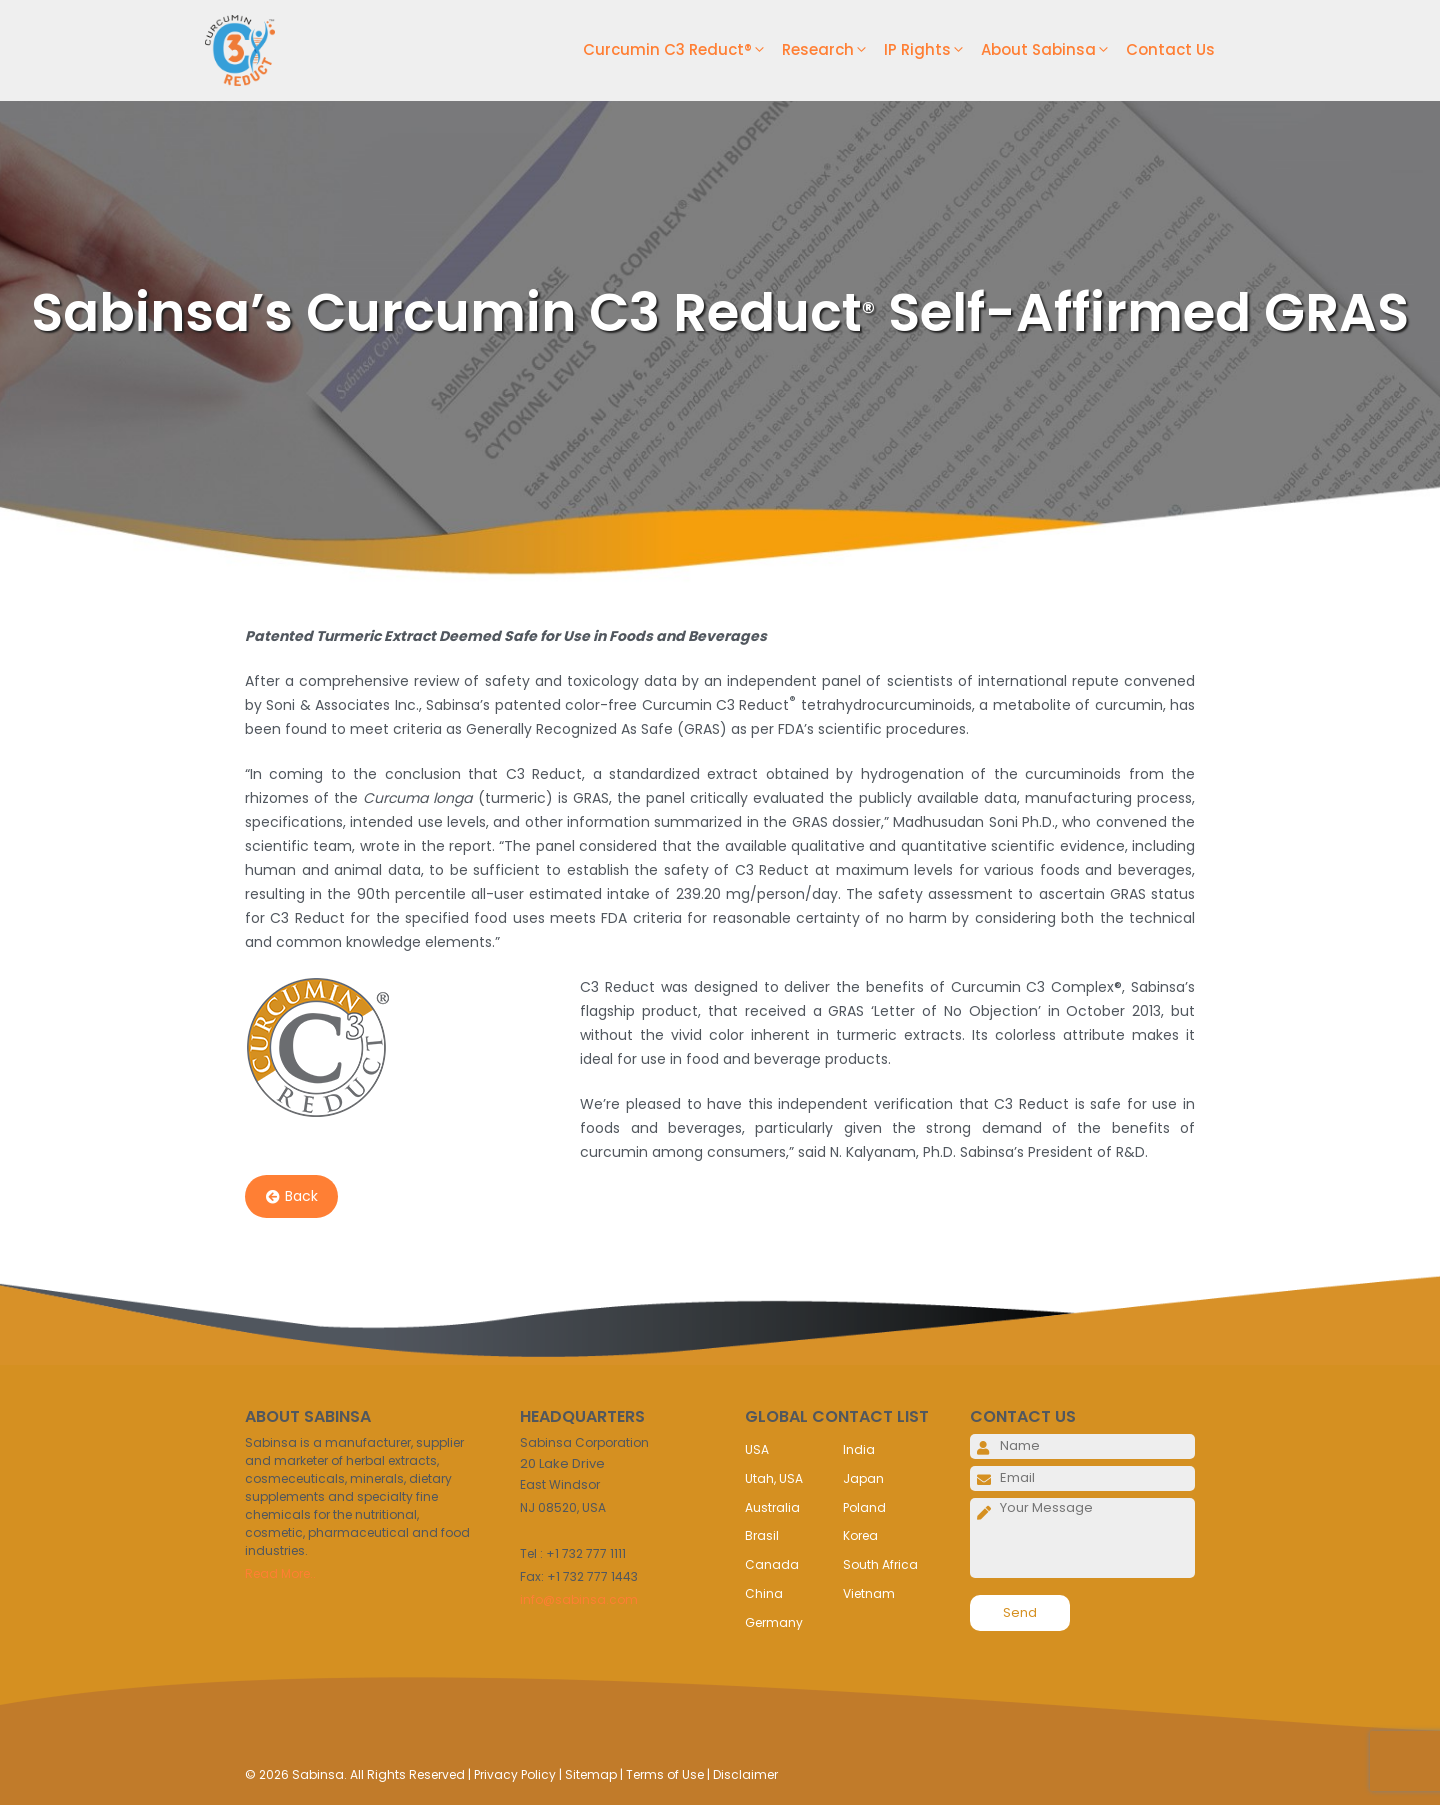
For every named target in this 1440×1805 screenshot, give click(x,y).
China (764, 1593)
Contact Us (1170, 49)
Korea (860, 1535)
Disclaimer (745, 1774)
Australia (772, 1507)
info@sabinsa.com (579, 1599)
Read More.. (280, 1573)
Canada (772, 1564)
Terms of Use (665, 1774)
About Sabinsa (1053, 50)
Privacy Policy (515, 1774)
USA (757, 1449)
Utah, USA (774, 1478)
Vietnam (869, 1593)
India (859, 1449)
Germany (774, 1622)
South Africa (880, 1564)
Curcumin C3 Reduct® (682, 50)
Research (833, 50)
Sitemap (591, 1774)
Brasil (762, 1535)
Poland (864, 1507)
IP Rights (932, 50)
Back (292, 1197)
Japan (863, 1478)
